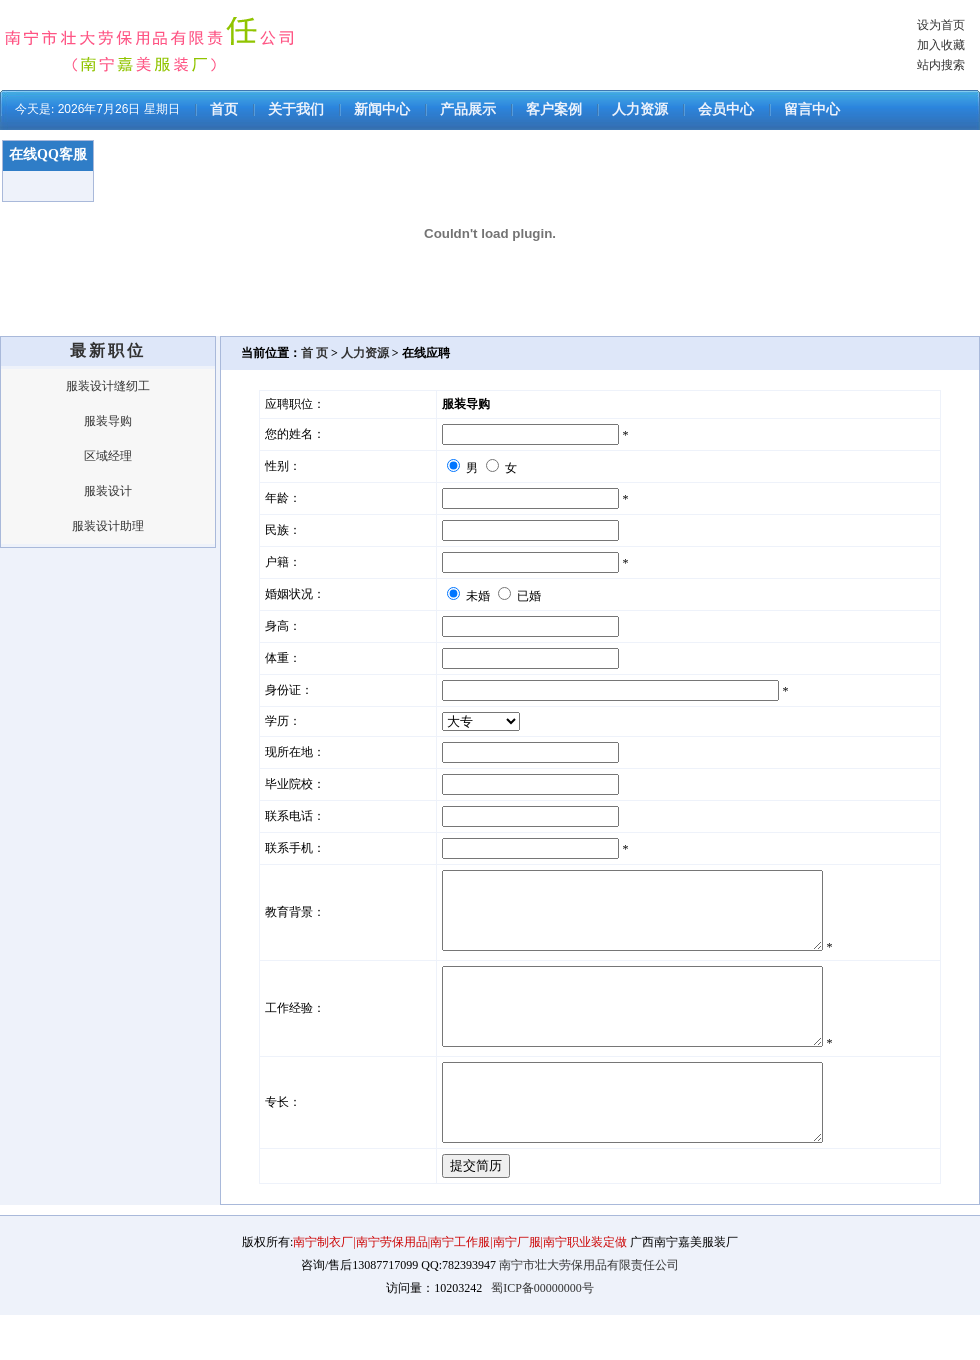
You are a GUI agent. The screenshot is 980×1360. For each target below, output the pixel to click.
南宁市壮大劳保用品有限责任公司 (589, 1310)
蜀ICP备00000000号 (542, 1333)
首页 (224, 109)
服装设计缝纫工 (108, 386)
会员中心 (726, 109)
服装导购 (108, 421)
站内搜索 (941, 65)
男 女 (482, 468)
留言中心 (812, 109)
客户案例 (554, 109)
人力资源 (640, 109)
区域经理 (108, 456)
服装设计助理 (108, 526)
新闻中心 (382, 109)
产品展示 (468, 109)
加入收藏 (941, 45)
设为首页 (941, 25)
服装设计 (108, 491)
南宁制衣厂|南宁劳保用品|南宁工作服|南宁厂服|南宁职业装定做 (461, 1287)
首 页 (314, 353)
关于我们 (296, 109)
